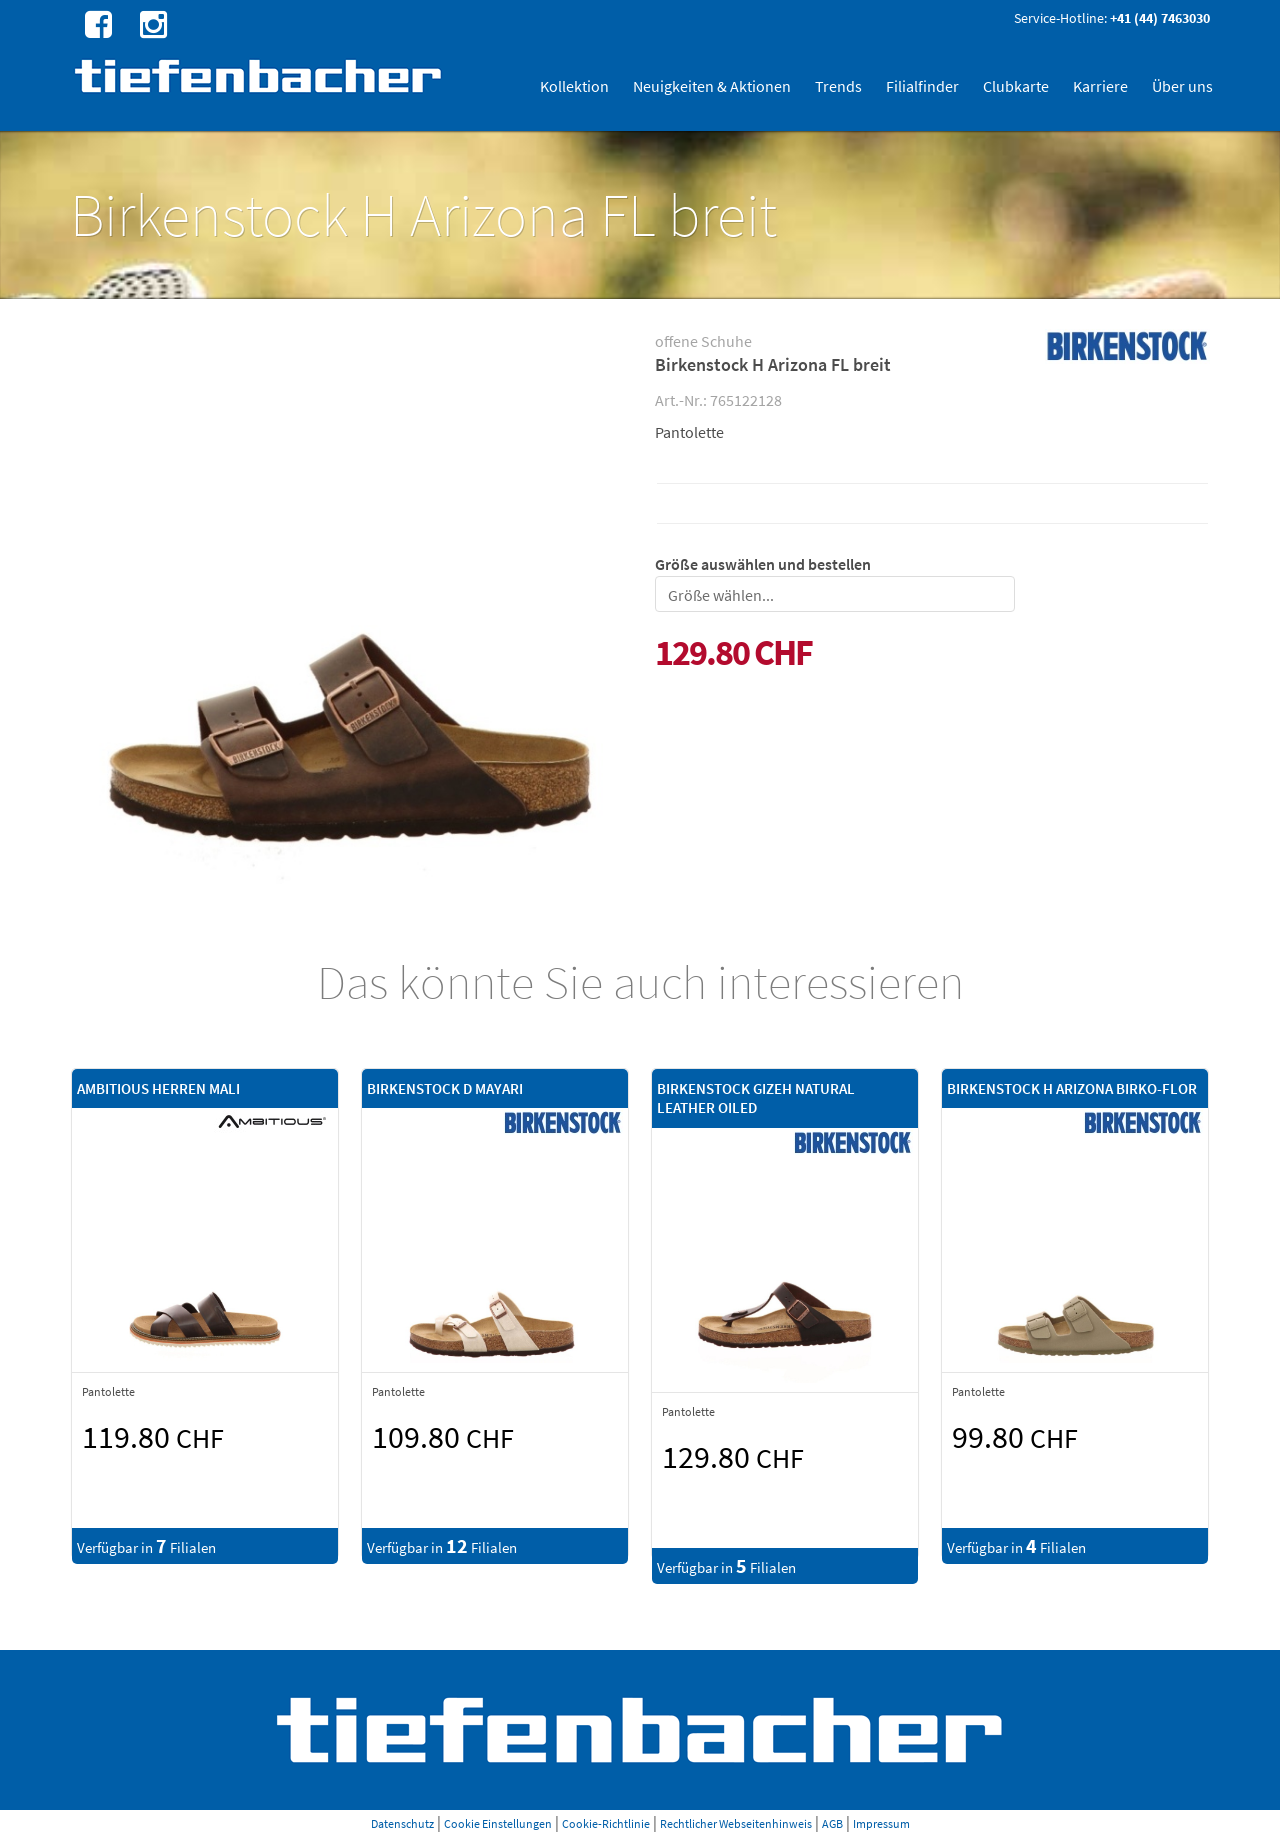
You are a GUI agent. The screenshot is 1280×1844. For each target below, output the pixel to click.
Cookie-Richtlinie (606, 1823)
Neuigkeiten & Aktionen (712, 86)
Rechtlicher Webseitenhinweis (736, 1823)
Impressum (881, 1823)
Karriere (1100, 86)
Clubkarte (1016, 86)
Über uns (1182, 86)
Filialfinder (922, 86)
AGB (832, 1823)
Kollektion (574, 86)
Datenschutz (402, 1823)
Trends (838, 86)
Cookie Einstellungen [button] (498, 1823)
